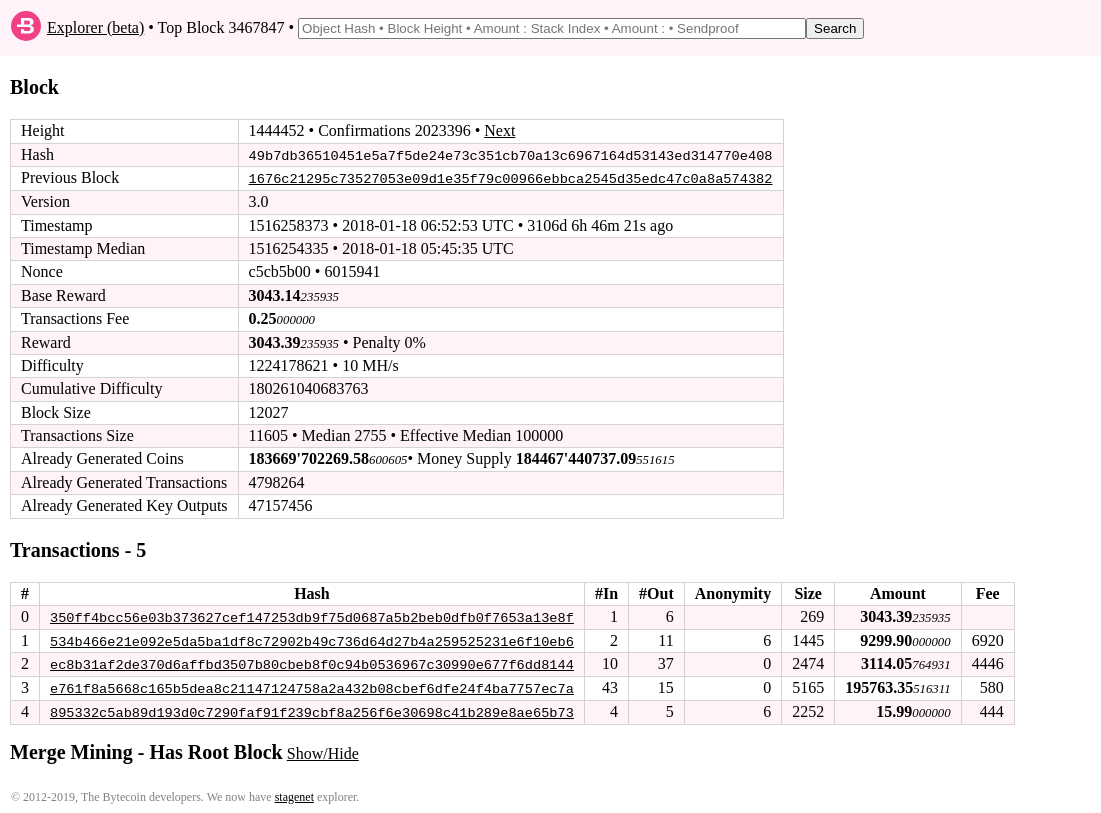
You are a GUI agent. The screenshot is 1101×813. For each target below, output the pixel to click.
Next (499, 130)
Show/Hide (323, 750)
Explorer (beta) (95, 27)
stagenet (294, 794)
